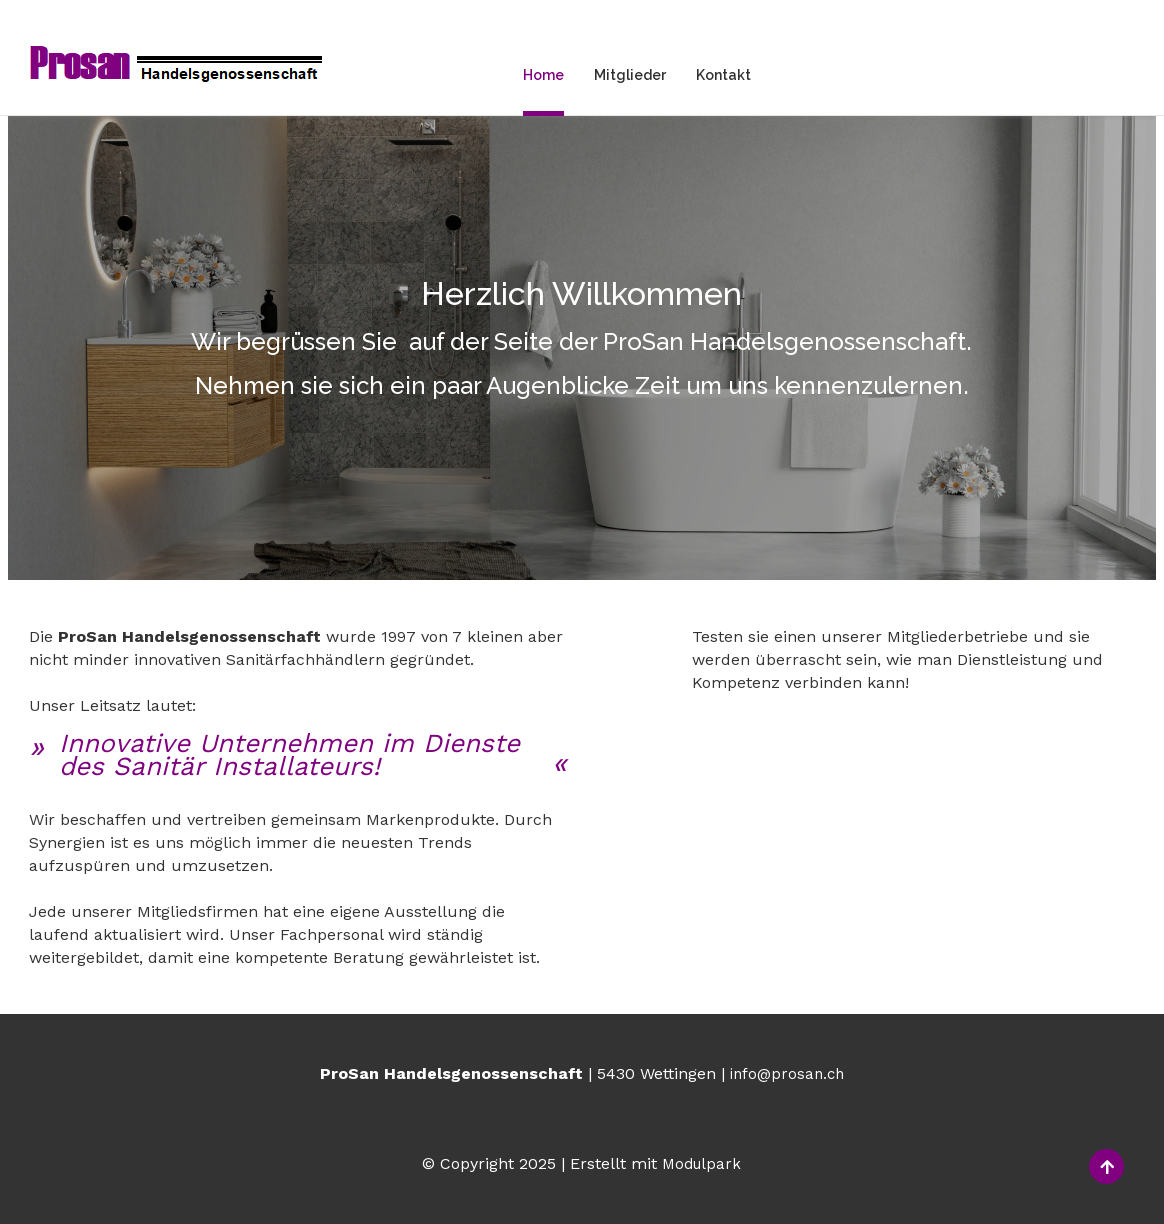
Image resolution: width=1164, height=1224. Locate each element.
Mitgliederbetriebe (786, 739)
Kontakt (723, 75)
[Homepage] (176, 66)
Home (543, 75)
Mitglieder (630, 75)
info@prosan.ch (787, 1074)
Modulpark (701, 1164)
